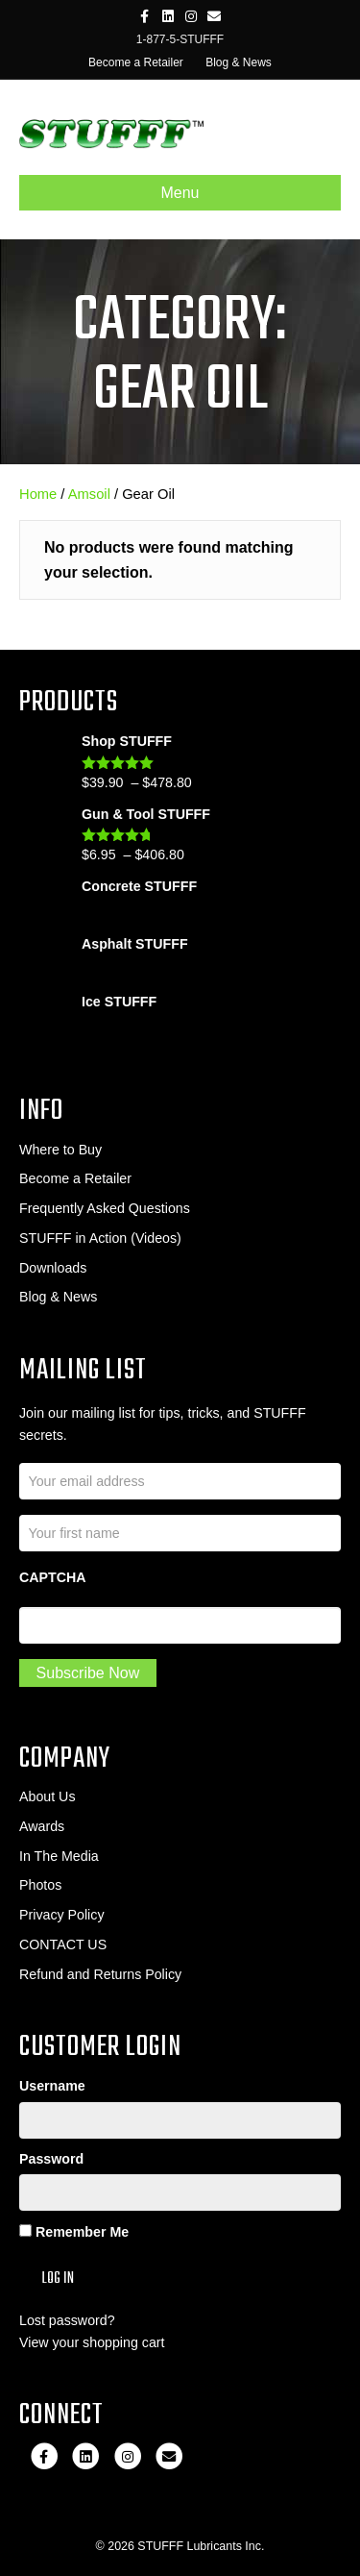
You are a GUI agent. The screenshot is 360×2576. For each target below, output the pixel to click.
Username (52, 2085)
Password (51, 2159)
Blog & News (238, 62)
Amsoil (89, 494)
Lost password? (67, 2320)
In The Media (59, 1856)
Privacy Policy (62, 1914)
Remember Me (74, 2232)
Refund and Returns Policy (100, 1974)
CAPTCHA (52, 1577)
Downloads (52, 1268)
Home (38, 494)
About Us (47, 1796)
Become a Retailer (135, 62)
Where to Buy (60, 1149)
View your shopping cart (92, 2342)
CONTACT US (63, 1944)
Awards (41, 1826)
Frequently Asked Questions (104, 1208)
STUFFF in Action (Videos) (100, 1238)
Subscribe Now (88, 1673)
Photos (40, 1885)
